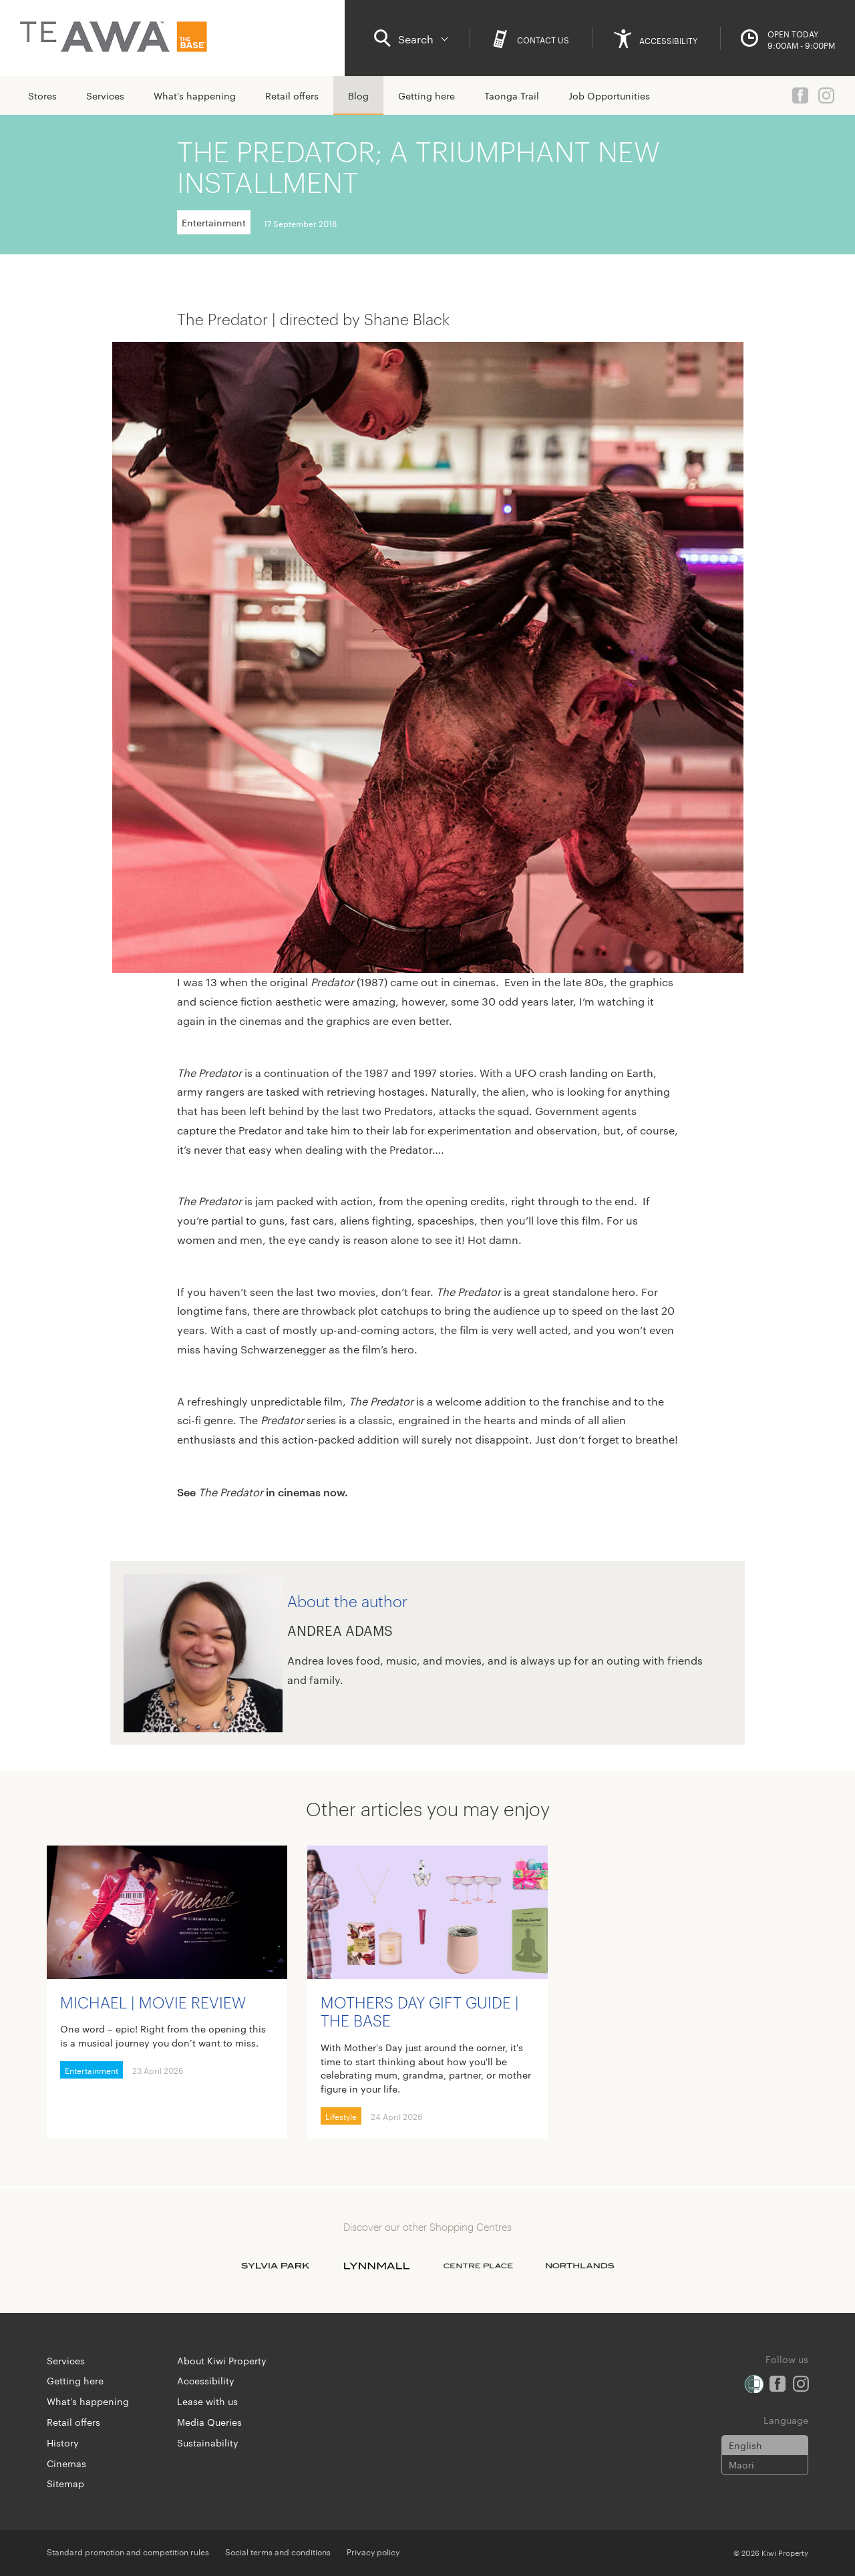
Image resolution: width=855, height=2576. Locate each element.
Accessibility (205, 2380)
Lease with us (207, 2401)
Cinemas (66, 2463)
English (745, 2445)
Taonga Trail (511, 95)
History (63, 2442)
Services (105, 95)
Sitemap (65, 2483)
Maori (741, 2464)
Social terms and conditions (278, 2551)
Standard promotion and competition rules (128, 2551)
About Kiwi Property (222, 2360)
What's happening (195, 95)
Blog (358, 95)
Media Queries (209, 2421)
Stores (42, 95)
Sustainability (207, 2442)
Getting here (426, 95)
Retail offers (292, 95)
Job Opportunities (609, 95)
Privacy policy (373, 2551)
